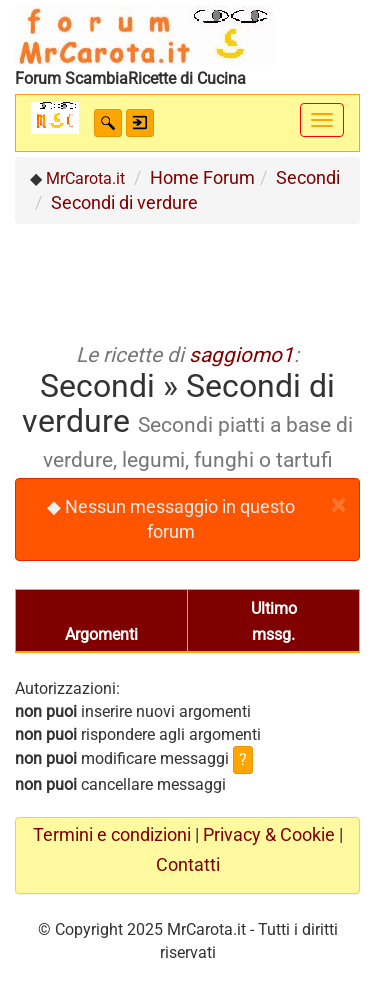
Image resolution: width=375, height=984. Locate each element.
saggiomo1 (241, 355)
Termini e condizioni (112, 835)
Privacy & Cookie (269, 835)
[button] (108, 123)
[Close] (338, 505)
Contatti (188, 865)
